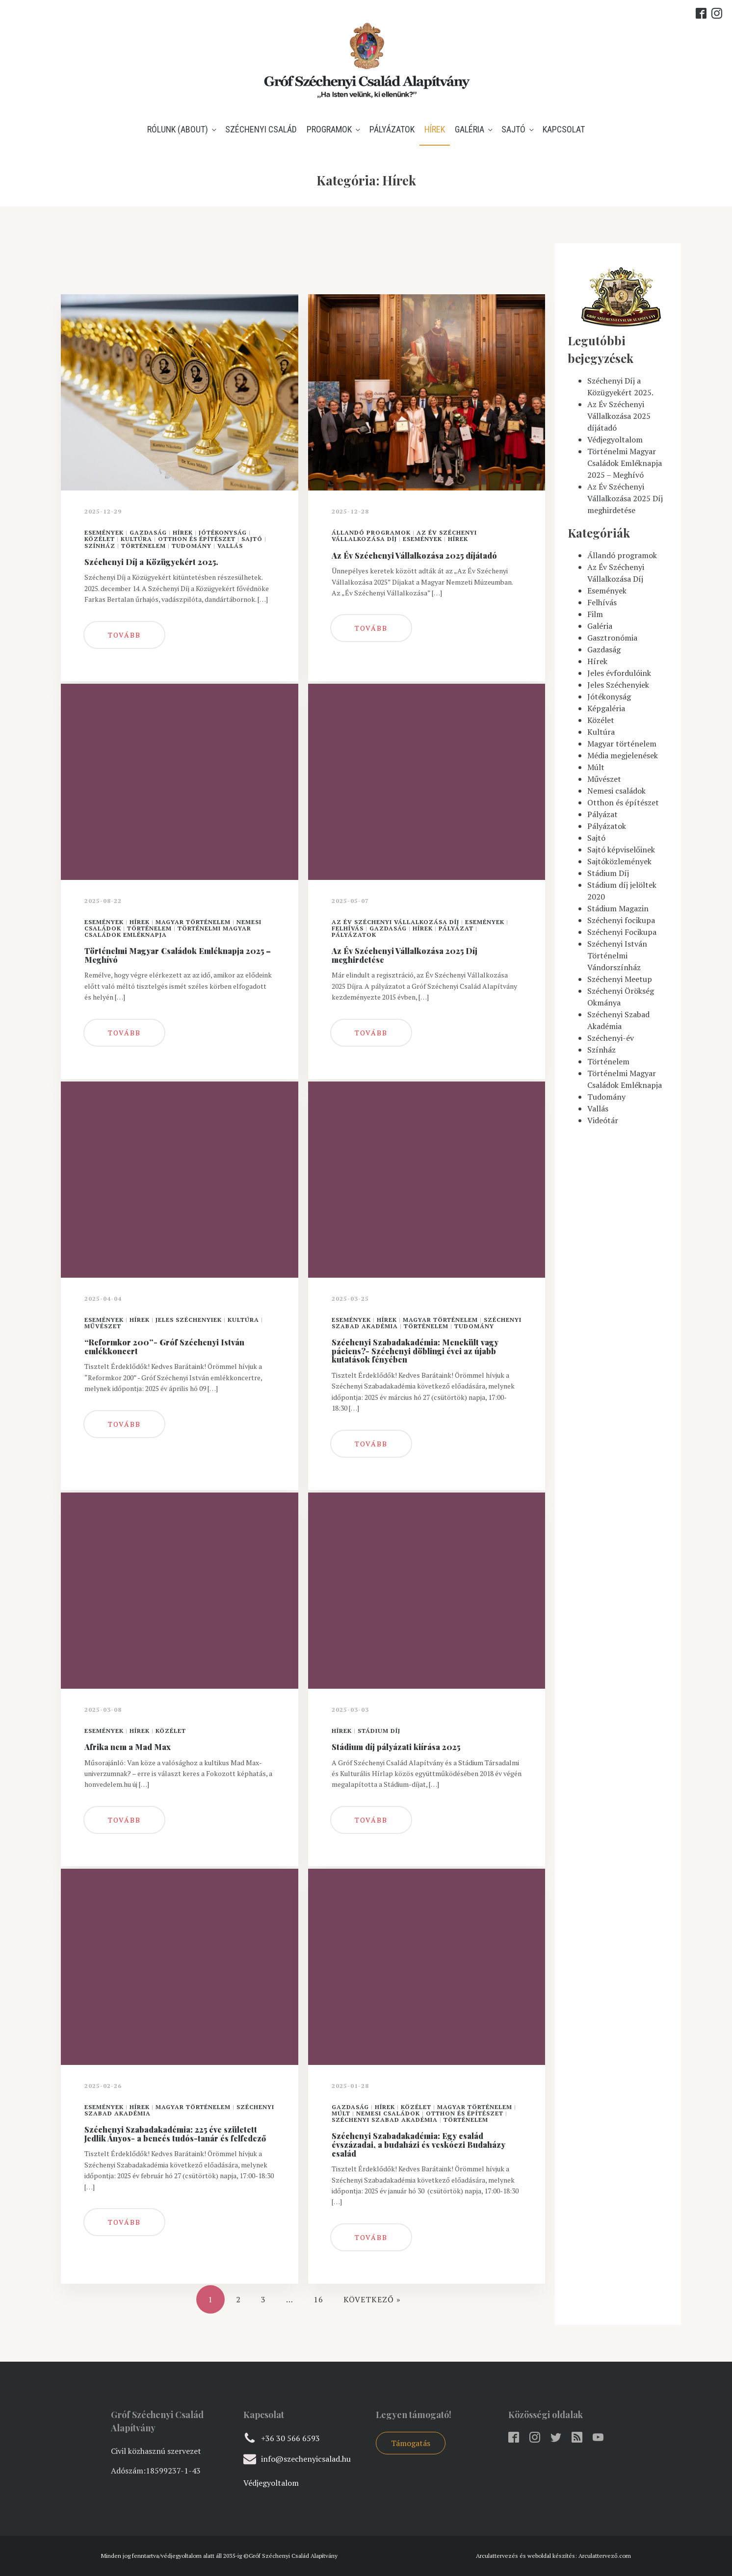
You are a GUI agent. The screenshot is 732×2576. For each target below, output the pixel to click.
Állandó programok (371, 532)
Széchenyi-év (610, 1037)
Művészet (102, 1326)
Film (595, 614)
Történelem (143, 545)
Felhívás (348, 928)
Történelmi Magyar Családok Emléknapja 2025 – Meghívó (624, 463)
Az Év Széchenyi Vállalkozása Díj (395, 922)
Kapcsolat (564, 129)
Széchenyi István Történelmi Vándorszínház (617, 955)
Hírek (434, 129)
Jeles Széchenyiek (189, 1319)
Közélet (99, 538)
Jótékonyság (223, 532)
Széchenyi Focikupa (621, 932)
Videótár (602, 1120)
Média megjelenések (622, 755)
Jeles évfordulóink (619, 673)
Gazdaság (148, 532)
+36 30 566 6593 (290, 2438)
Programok (329, 129)
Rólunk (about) (177, 129)
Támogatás (410, 2443)
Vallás (230, 545)
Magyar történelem (193, 922)
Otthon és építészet (196, 538)
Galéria (469, 129)
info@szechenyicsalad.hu (306, 2458)
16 (318, 2299)
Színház (99, 545)
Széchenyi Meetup (619, 979)
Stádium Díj (379, 1730)
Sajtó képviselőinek (621, 849)
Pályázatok (392, 129)
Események (104, 532)
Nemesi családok (388, 2113)
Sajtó (513, 129)
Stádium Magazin (618, 908)
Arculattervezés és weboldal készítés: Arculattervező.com (553, 2555)
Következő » (372, 2299)
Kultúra (136, 538)
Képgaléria (606, 708)
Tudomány (191, 545)
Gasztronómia (612, 637)
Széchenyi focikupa (621, 920)
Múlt (341, 2113)
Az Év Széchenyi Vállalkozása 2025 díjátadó (619, 416)
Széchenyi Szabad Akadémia (385, 2119)
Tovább (124, 635)
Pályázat (456, 928)
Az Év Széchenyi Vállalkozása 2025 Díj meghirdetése (625, 498)
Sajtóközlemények (619, 861)
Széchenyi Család (261, 129)
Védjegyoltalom (615, 439)
